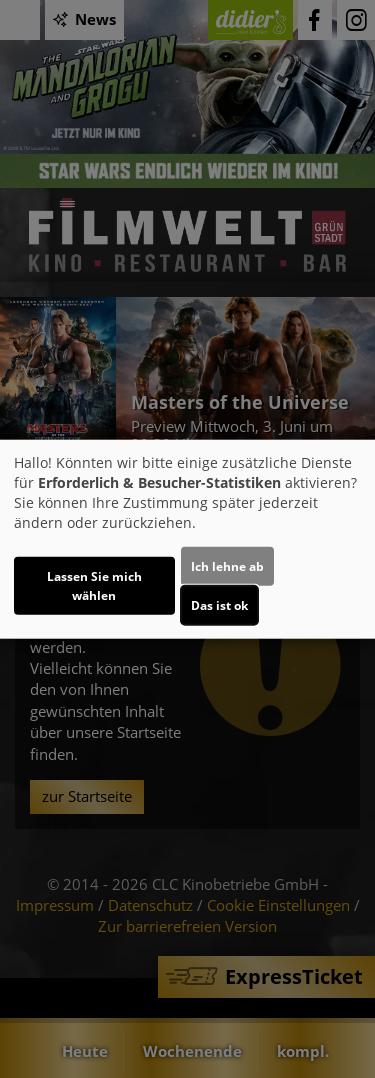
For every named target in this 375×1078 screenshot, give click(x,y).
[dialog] (187, 539)
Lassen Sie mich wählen (94, 585)
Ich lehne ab (227, 565)
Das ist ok (219, 604)
